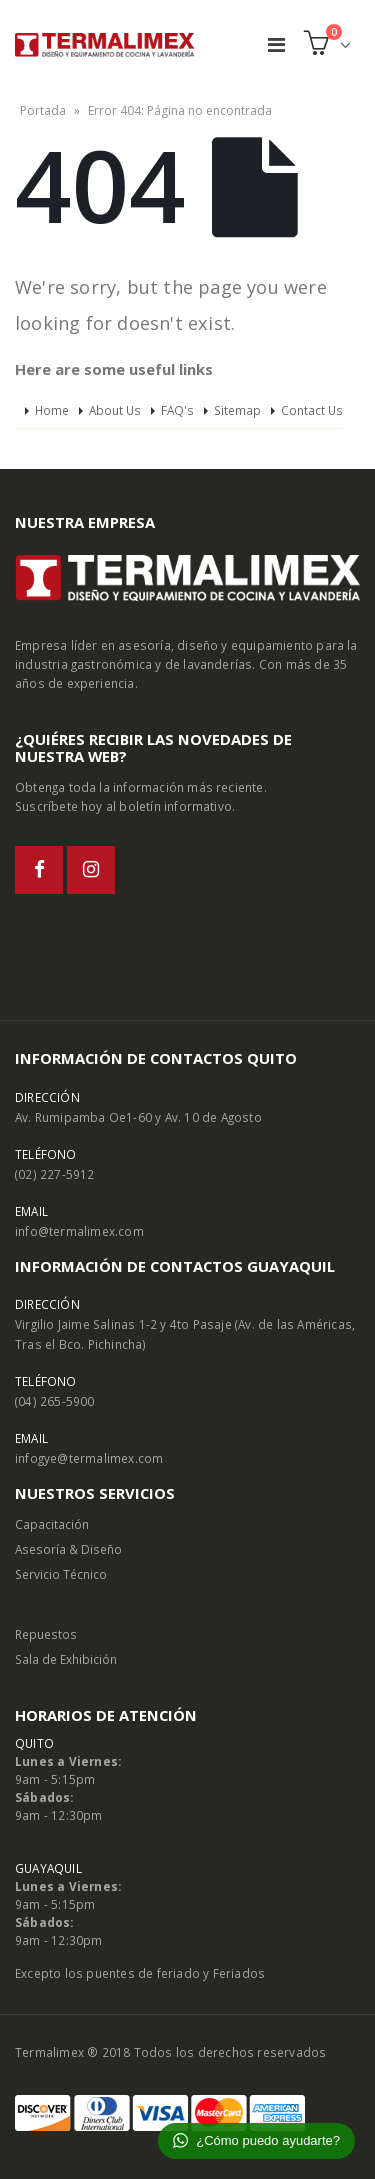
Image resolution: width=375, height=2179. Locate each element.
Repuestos (46, 1634)
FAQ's (177, 410)
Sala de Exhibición (66, 1659)
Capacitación (52, 1524)
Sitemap (237, 410)
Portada (43, 110)
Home (52, 410)
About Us (115, 410)
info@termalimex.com (79, 1231)
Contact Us (312, 410)
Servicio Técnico (61, 1574)
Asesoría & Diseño (68, 1549)
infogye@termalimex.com (89, 1458)
